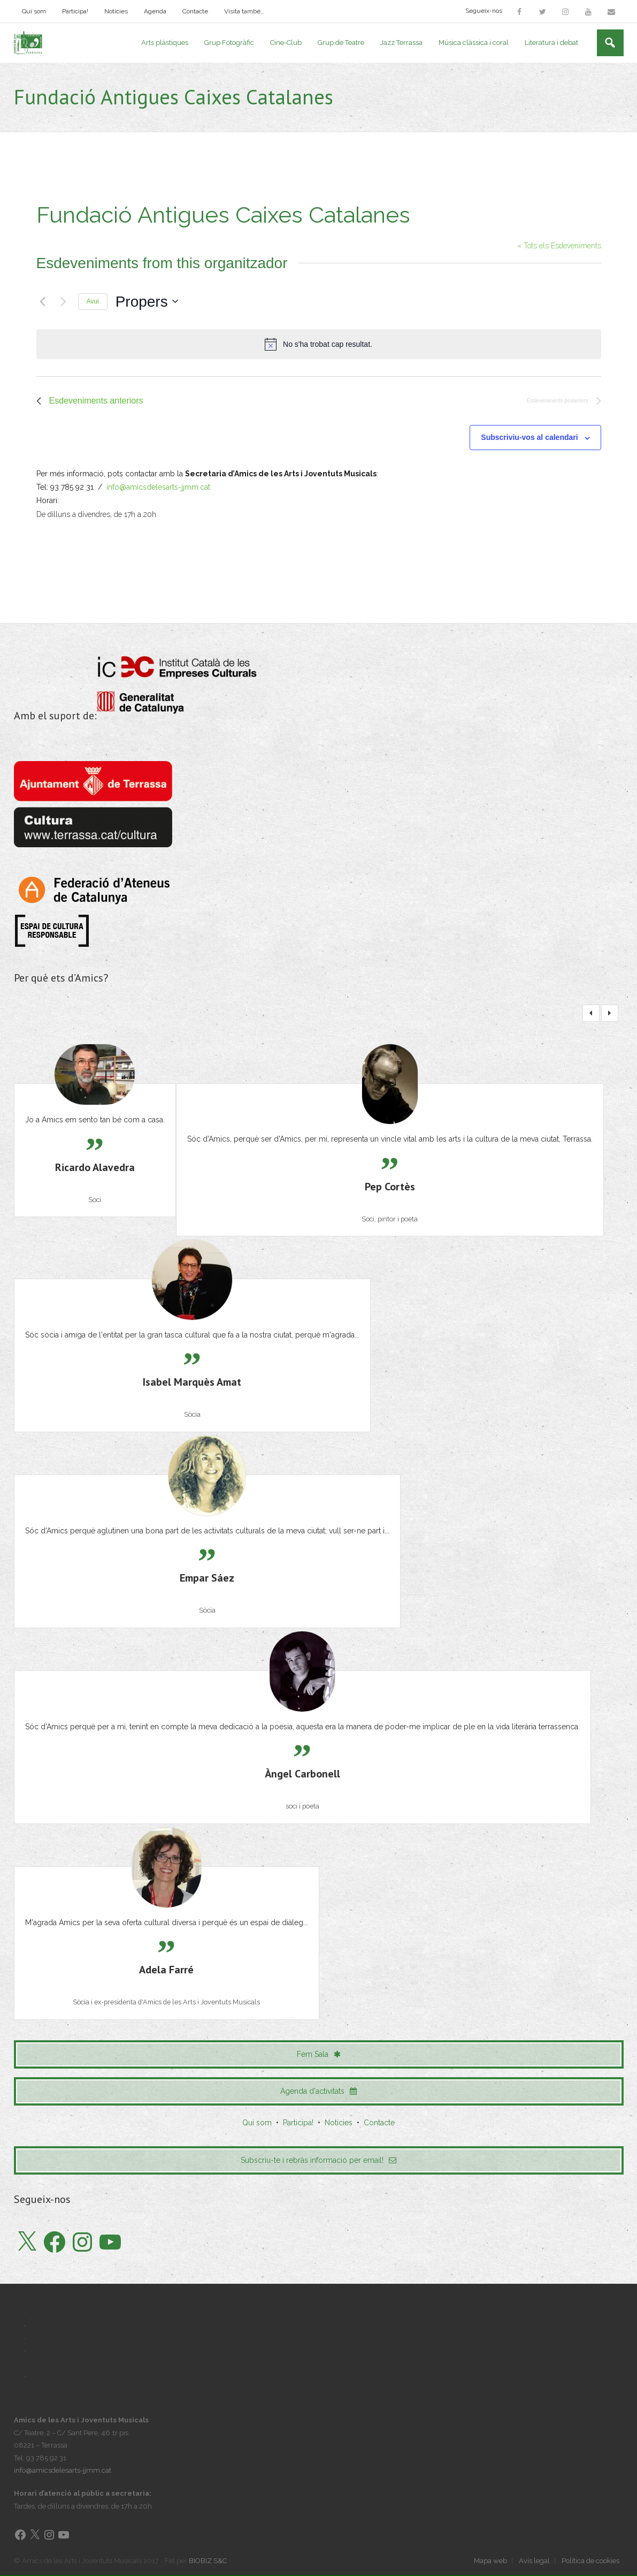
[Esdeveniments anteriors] (42, 302)
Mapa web (490, 2561)
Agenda (155, 11)
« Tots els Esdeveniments (559, 246)
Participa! (75, 11)
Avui (93, 302)
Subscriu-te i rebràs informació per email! (318, 2160)
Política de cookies (590, 2561)
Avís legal (534, 2561)
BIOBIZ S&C (208, 2561)
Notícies (116, 11)
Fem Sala (319, 2054)
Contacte (195, 11)
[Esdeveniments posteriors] (63, 302)
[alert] (318, 345)
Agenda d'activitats (318, 2091)
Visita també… (244, 11)
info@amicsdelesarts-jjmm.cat (158, 488)
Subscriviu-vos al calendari (529, 438)
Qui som (34, 11)
